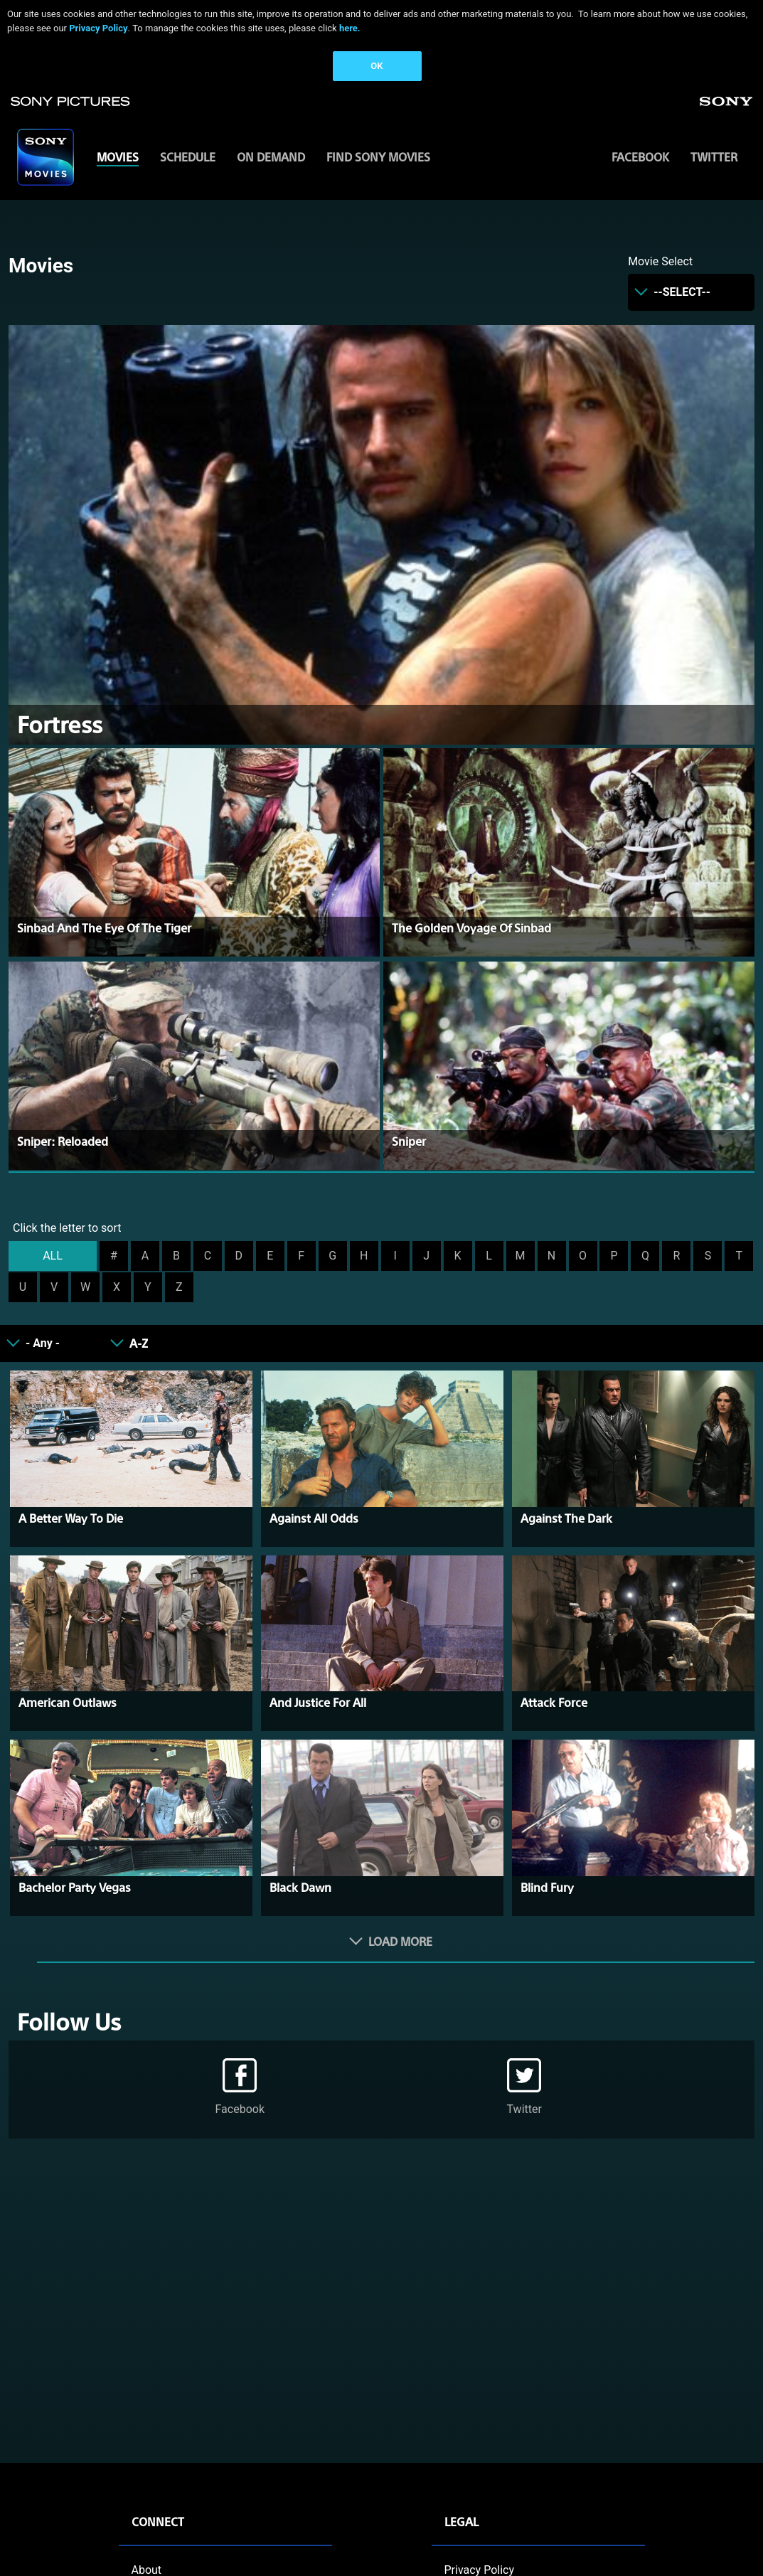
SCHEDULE (187, 156)
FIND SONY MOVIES (378, 156)
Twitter (713, 156)
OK (376, 65)
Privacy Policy (98, 28)
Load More (400, 1941)
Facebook (640, 156)
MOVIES (118, 156)
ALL (53, 1255)
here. (350, 28)
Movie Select (660, 261)
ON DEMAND (271, 156)
